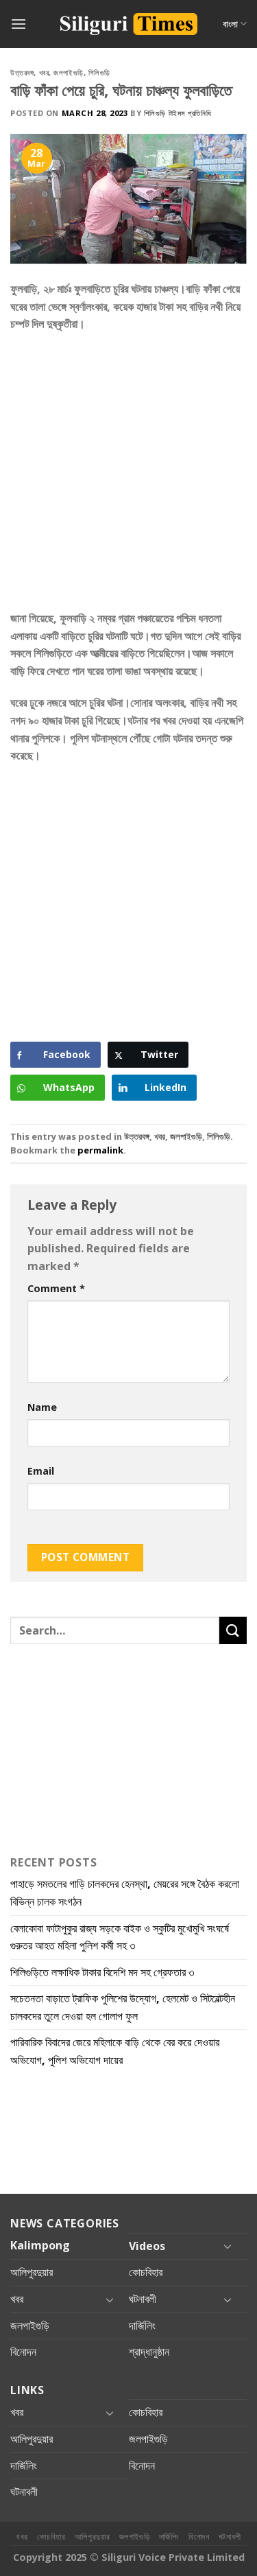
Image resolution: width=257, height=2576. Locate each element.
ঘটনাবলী (142, 2298)
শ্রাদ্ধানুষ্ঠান (149, 2351)
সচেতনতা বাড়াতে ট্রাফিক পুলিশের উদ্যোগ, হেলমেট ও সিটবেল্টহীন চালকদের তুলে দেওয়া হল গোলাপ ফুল (122, 2007)
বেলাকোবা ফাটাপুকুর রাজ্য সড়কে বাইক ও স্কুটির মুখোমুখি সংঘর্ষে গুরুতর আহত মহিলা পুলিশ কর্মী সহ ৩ (119, 1937)
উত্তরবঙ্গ (22, 72)
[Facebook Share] (55, 1055)
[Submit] (233, 1630)
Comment (56, 1288)
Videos (147, 2245)
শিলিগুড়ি (99, 72)
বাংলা (235, 23)
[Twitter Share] (148, 1055)
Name (42, 1407)
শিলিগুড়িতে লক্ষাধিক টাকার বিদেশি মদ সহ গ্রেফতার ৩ (102, 1972)
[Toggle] (227, 2246)
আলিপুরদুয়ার (31, 2272)
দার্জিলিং (142, 2325)
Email (40, 1470)
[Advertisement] (128, 476)
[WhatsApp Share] (57, 1088)
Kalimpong (40, 2245)
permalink (100, 1150)
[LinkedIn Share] (154, 1088)
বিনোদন (23, 2351)
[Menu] (18, 23)
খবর (44, 72)
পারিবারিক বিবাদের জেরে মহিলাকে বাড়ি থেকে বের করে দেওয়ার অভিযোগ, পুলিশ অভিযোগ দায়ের (114, 2051)
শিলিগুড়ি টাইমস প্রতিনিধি (177, 113)
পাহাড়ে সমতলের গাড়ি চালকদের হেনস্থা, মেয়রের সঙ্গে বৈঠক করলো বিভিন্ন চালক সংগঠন (124, 1892)
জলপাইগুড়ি (68, 72)
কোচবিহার (145, 2272)
